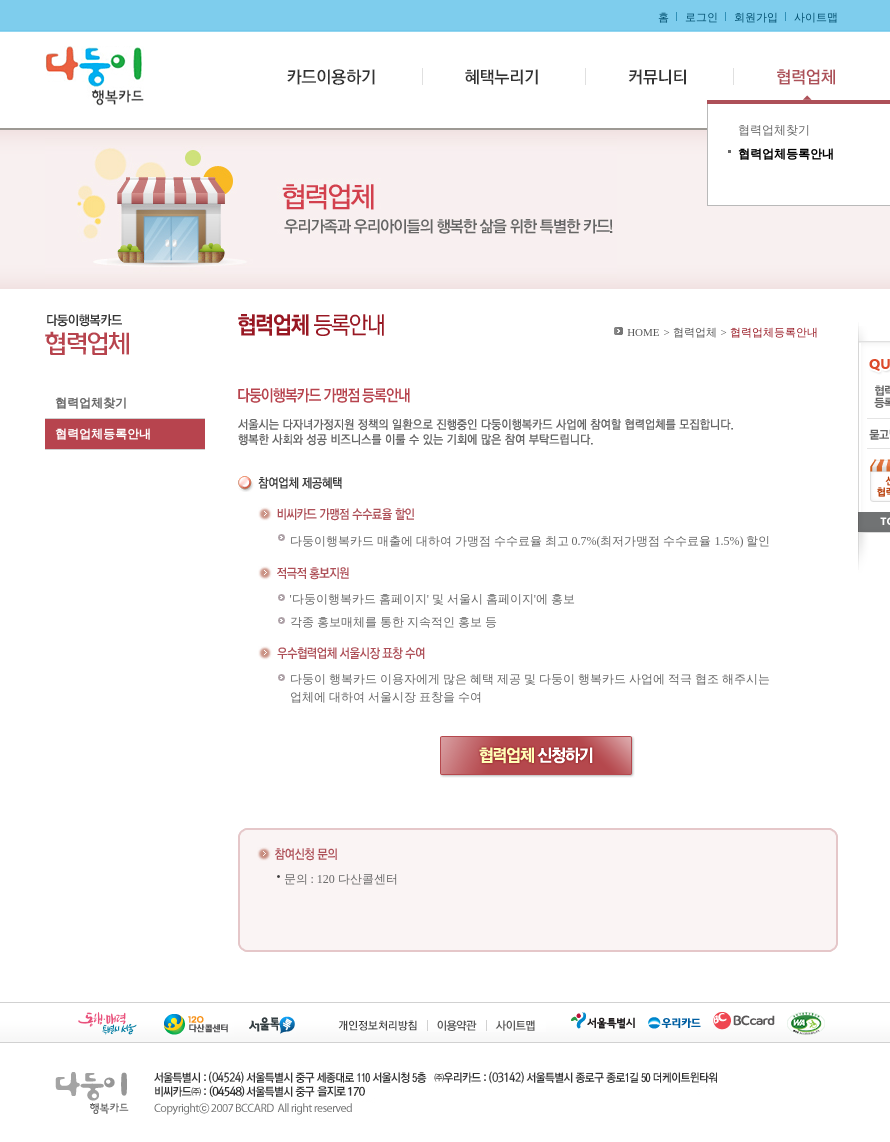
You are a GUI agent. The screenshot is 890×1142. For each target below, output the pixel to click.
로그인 (701, 17)
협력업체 (792, 77)
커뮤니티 (656, 77)
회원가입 (756, 17)
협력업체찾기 (91, 403)
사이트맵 (816, 17)
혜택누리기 (503, 77)
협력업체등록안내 (103, 434)
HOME (643, 332)
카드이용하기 (336, 77)
